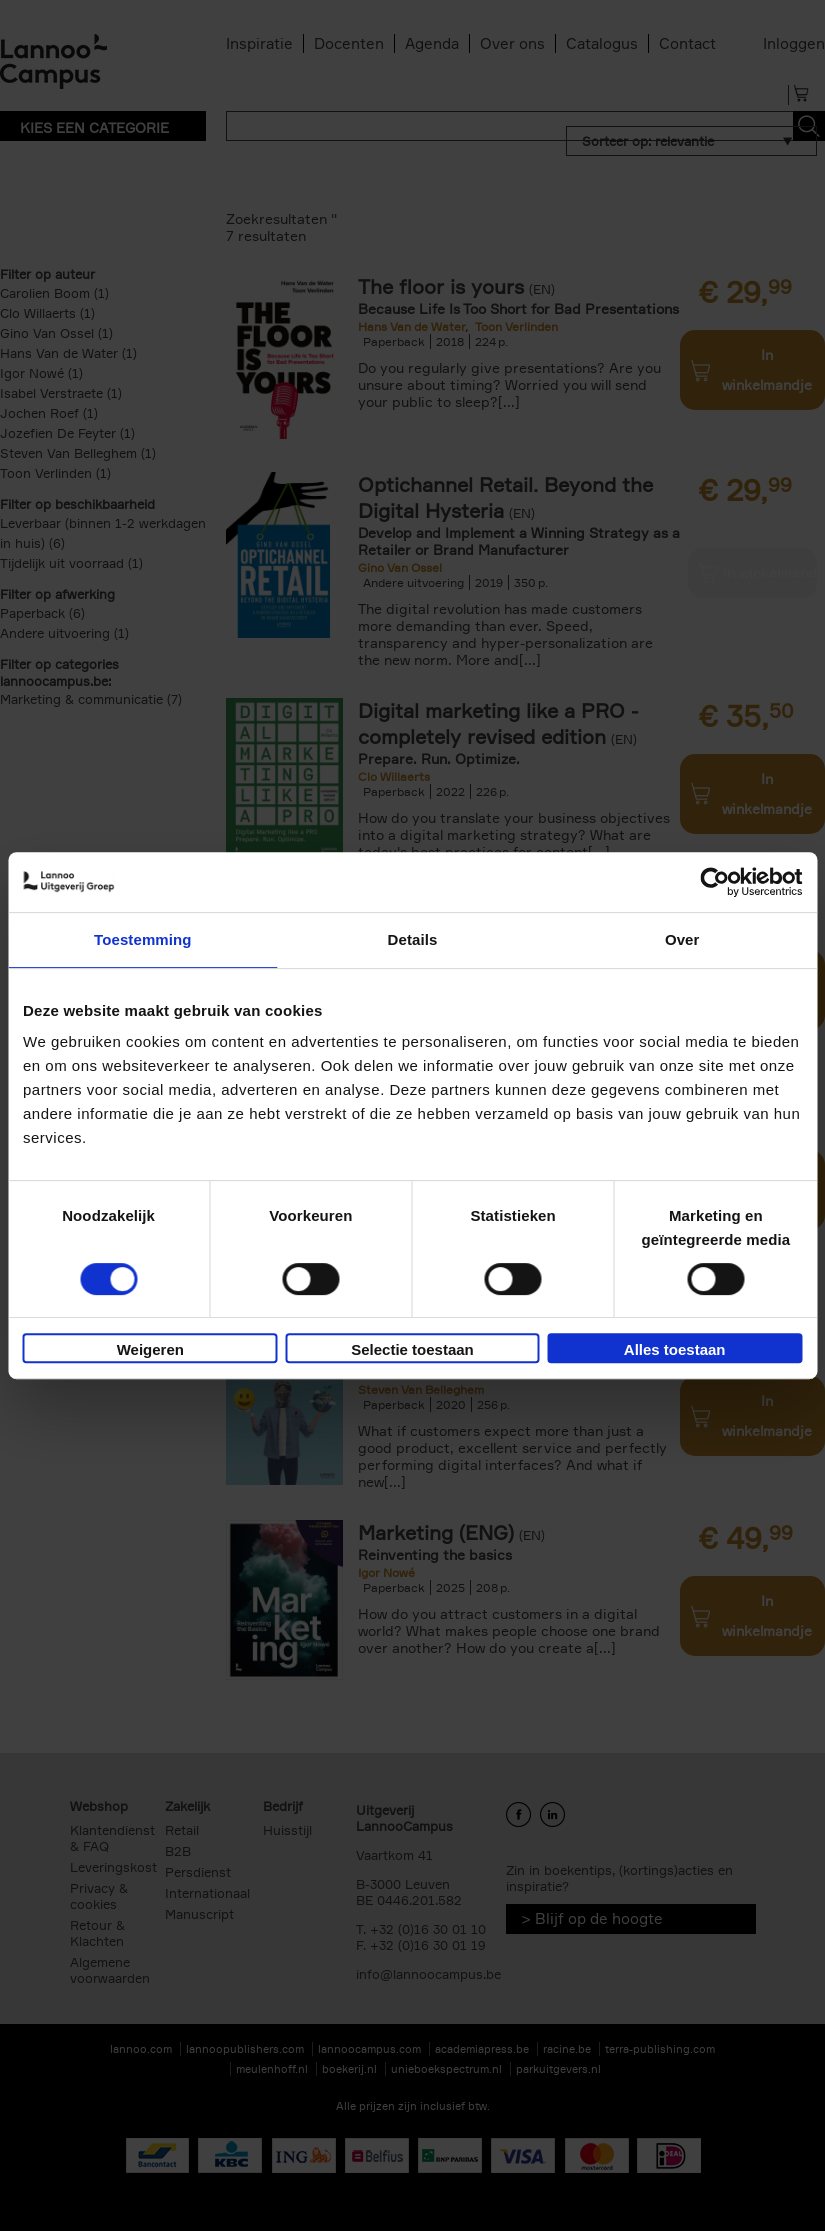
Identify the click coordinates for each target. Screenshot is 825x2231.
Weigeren (150, 1349)
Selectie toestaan (412, 1349)
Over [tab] (682, 939)
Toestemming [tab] (143, 939)
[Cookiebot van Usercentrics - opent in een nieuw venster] (714, 882)
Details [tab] (413, 939)
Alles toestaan (675, 1349)
